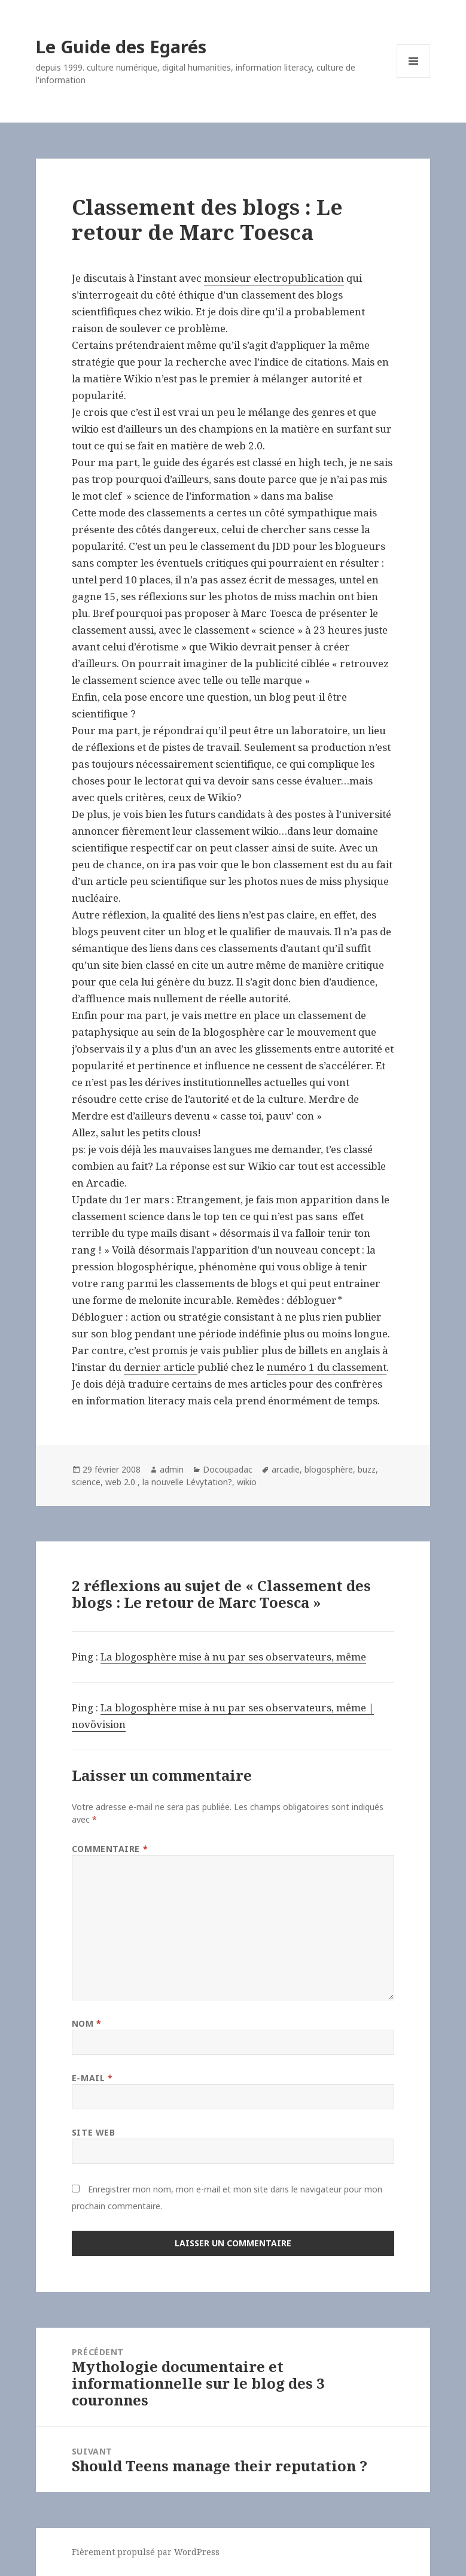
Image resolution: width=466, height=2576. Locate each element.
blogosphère (328, 1469)
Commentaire (110, 1848)
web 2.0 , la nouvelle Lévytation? (168, 1482)
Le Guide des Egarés (121, 46)
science (86, 1482)
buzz (367, 1469)
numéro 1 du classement (326, 1367)
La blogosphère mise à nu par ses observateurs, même (233, 1656)
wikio (247, 1482)
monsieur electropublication (274, 278)
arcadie (286, 1469)
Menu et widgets (413, 77)
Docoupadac (227, 1469)
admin (172, 1469)
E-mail (92, 2078)
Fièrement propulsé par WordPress (146, 2551)
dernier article (160, 1367)
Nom (87, 2023)
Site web (93, 2132)
